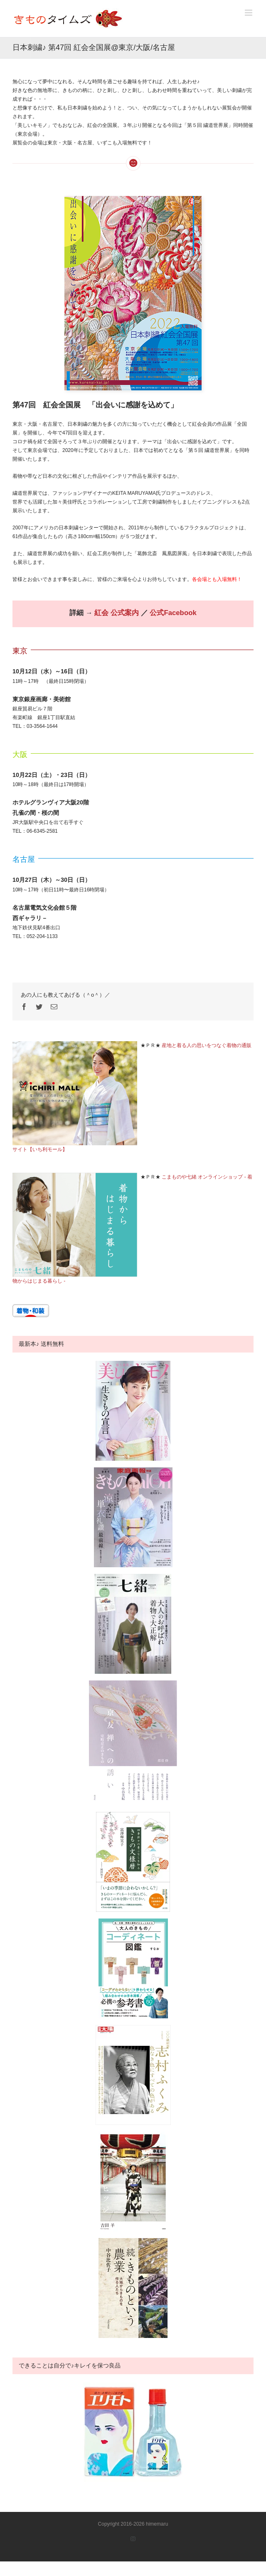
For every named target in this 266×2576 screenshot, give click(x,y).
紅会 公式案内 (116, 613)
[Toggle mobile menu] (249, 12)
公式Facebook (173, 613)
